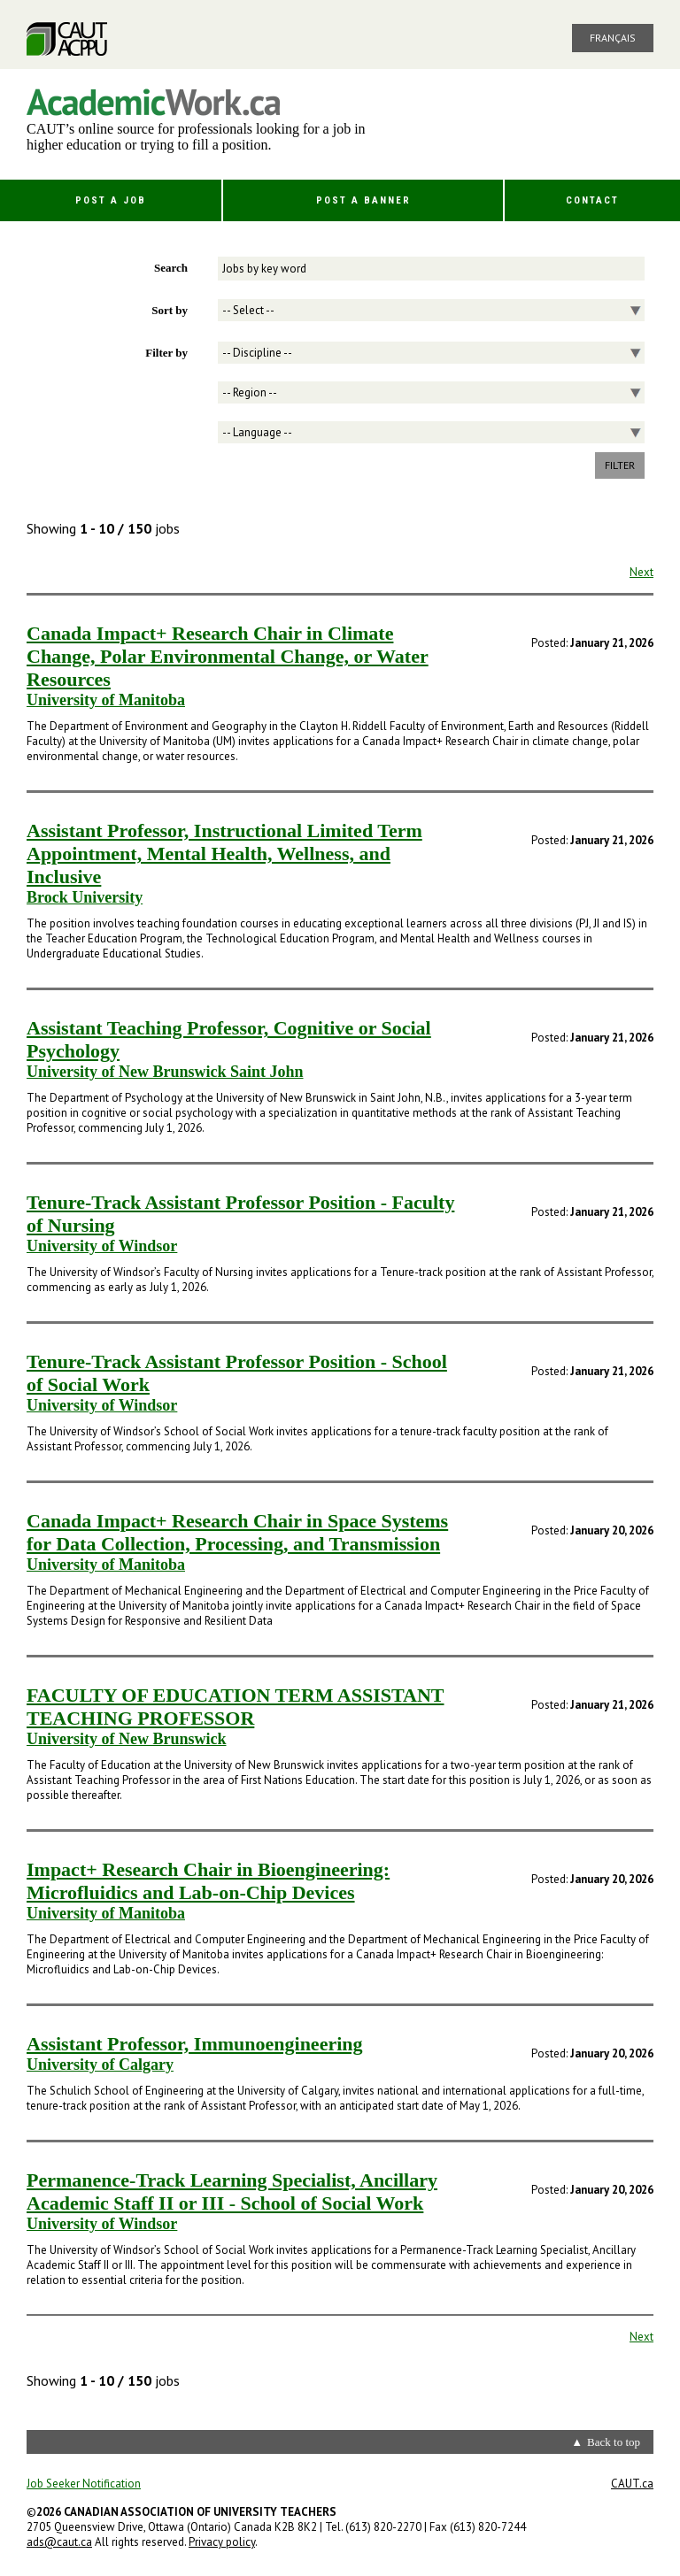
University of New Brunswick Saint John (165, 1071)
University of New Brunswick (127, 1739)
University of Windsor (102, 1246)
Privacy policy (222, 2541)
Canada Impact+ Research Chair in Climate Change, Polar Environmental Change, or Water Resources (228, 656)
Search (171, 267)
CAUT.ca (632, 2483)
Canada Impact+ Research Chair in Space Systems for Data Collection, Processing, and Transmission (237, 1532)
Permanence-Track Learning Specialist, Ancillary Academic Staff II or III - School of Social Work (232, 2191)
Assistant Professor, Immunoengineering (195, 2044)
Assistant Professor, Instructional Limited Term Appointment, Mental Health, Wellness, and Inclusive (224, 853)
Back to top (613, 2442)
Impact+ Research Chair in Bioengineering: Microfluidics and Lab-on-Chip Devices (208, 1880)
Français (613, 37)
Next (641, 572)
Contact (592, 200)
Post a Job (110, 200)
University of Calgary (100, 2064)
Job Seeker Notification (84, 2483)
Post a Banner (363, 200)
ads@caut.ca (59, 2541)
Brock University (85, 897)
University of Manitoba (106, 700)
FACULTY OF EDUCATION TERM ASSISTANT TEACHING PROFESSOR (235, 1706)
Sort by (169, 310)
